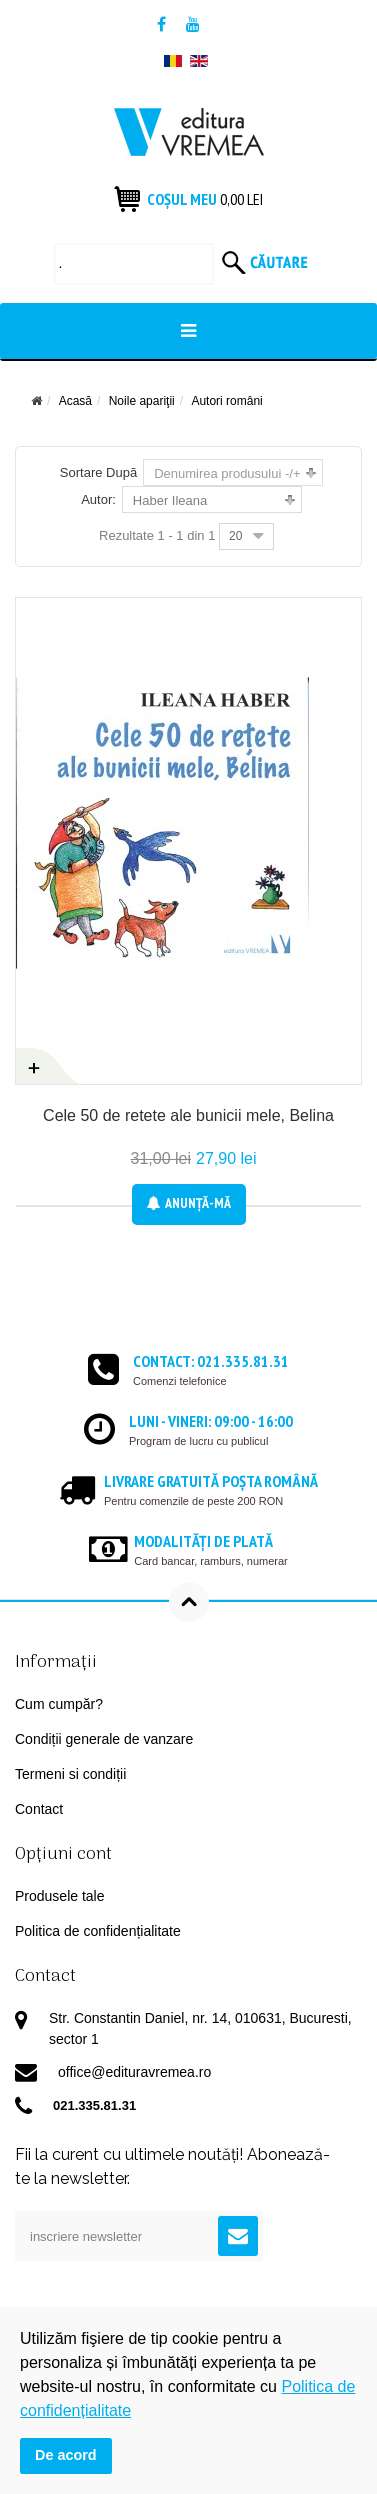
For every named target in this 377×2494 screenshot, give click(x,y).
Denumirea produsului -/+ (227, 473)
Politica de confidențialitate (98, 1931)
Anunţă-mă (189, 1203)
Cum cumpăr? (59, 1704)
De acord (66, 2455)
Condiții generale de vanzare (104, 1739)
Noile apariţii (142, 401)
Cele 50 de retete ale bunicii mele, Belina (188, 1115)
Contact (39, 1809)
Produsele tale (60, 1896)
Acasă (75, 401)
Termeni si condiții (70, 1774)
